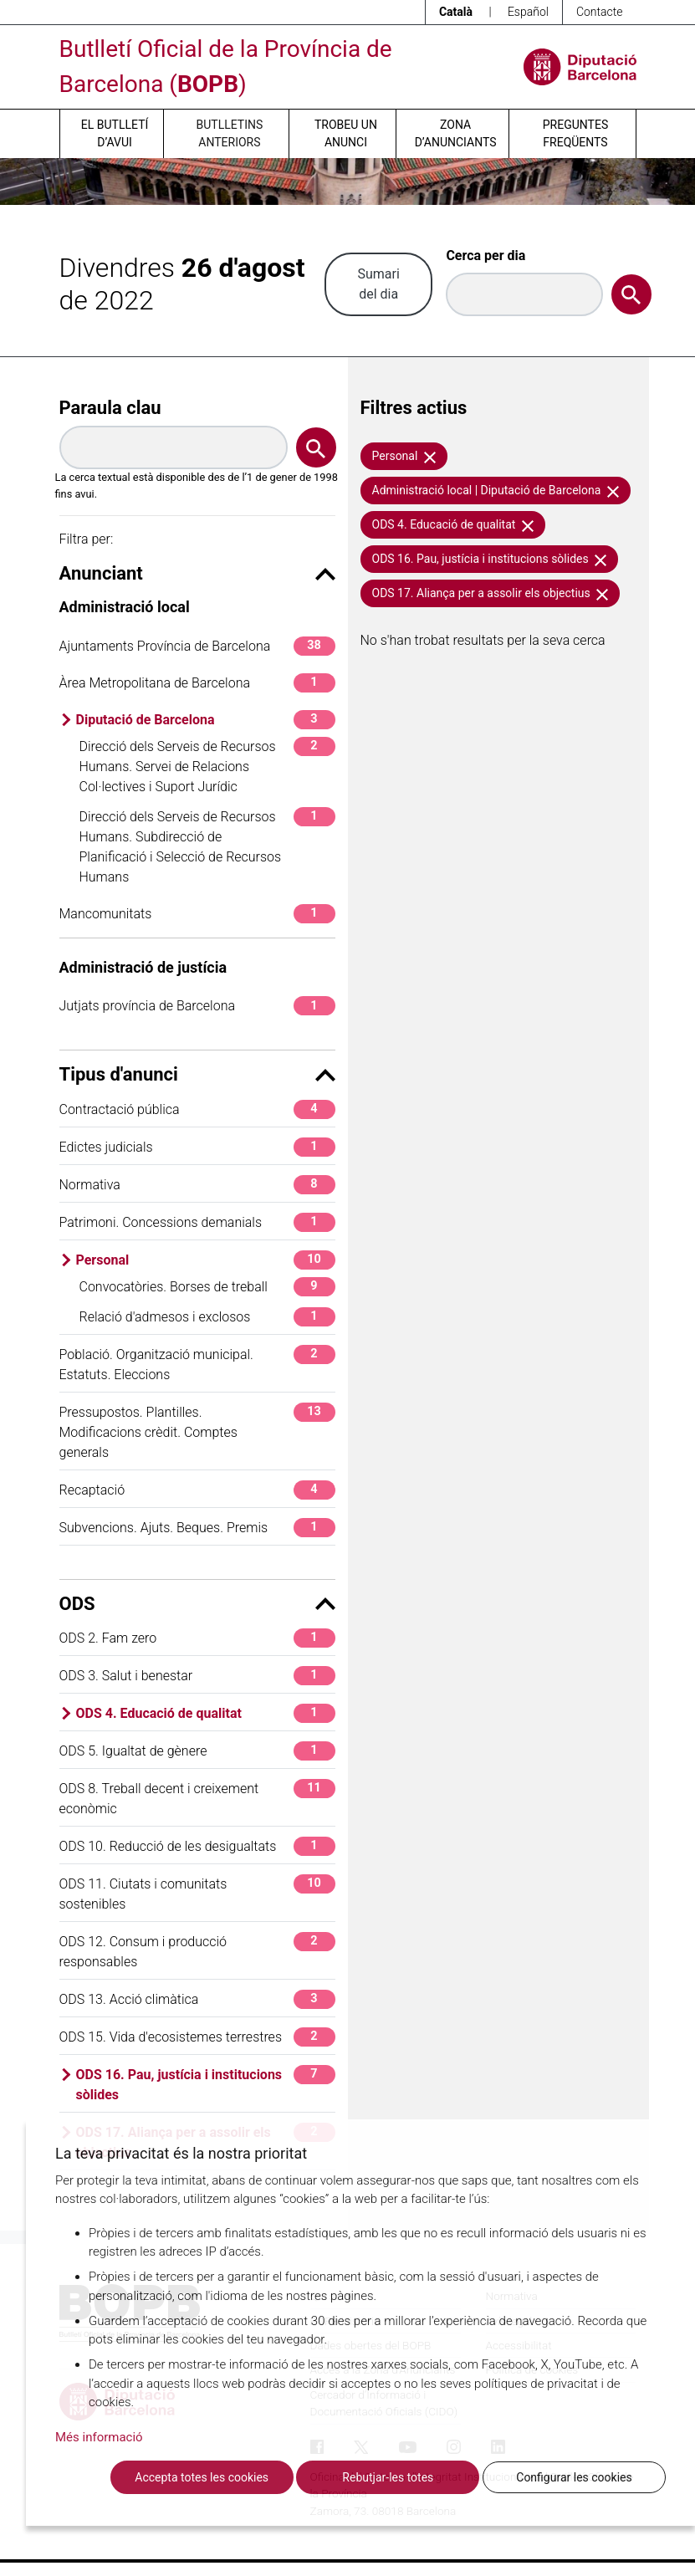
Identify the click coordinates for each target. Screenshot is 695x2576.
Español (528, 11)
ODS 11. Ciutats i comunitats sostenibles (197, 1893)
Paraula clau (110, 407)
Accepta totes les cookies (201, 2477)
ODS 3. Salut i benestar (197, 1675)
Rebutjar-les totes (387, 2477)
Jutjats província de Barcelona (197, 1005)
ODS (197, 1603)
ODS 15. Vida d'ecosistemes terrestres (197, 2037)
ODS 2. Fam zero (197, 1638)
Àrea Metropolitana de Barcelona (197, 683)
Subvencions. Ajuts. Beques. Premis (197, 1527)
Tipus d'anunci (197, 1074)
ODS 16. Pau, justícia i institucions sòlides (205, 2084)
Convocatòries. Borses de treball (207, 1286)
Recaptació (197, 1490)
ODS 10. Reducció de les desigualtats (197, 1846)
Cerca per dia (485, 255)
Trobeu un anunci (345, 133)
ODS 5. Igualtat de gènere (197, 1751)
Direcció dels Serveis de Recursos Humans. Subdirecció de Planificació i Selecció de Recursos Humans (207, 846)
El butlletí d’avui (114, 133)
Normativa (197, 1184)
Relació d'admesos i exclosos (207, 1316)
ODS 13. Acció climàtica (197, 1999)
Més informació (99, 2437)
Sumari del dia (378, 284)
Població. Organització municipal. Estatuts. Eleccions (197, 1364)
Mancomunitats (197, 913)
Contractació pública (197, 1109)
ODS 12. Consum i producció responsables (197, 1951)
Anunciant (197, 573)
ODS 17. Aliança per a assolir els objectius (490, 593)
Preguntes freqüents (575, 133)
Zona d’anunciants (456, 133)
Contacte (599, 11)
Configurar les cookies (573, 2477)
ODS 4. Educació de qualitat (205, 1713)
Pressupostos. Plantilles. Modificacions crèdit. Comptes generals (197, 1431)
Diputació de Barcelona (205, 719)
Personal (205, 1260)
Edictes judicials (197, 1147)
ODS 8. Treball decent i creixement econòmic (197, 1798)
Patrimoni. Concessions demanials (197, 1222)
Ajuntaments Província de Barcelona (197, 646)
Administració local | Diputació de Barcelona (495, 490)
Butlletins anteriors (230, 133)
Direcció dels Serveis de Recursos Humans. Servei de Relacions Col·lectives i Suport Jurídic (207, 766)
